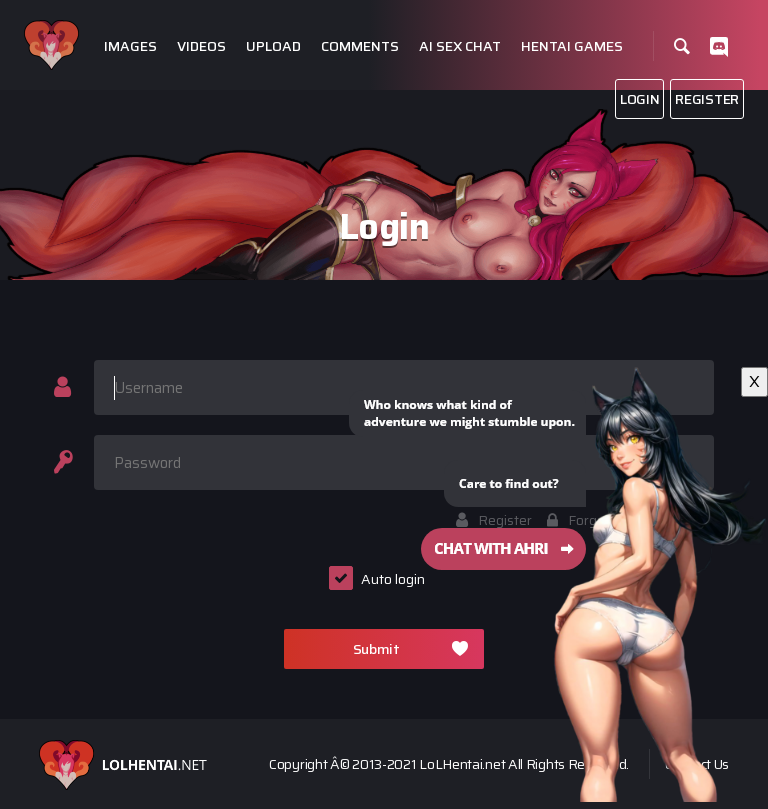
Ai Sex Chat (460, 46)
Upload (273, 46)
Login (640, 99)
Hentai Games (572, 46)
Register (707, 99)
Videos (201, 46)
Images (130, 46)
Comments (360, 46)
